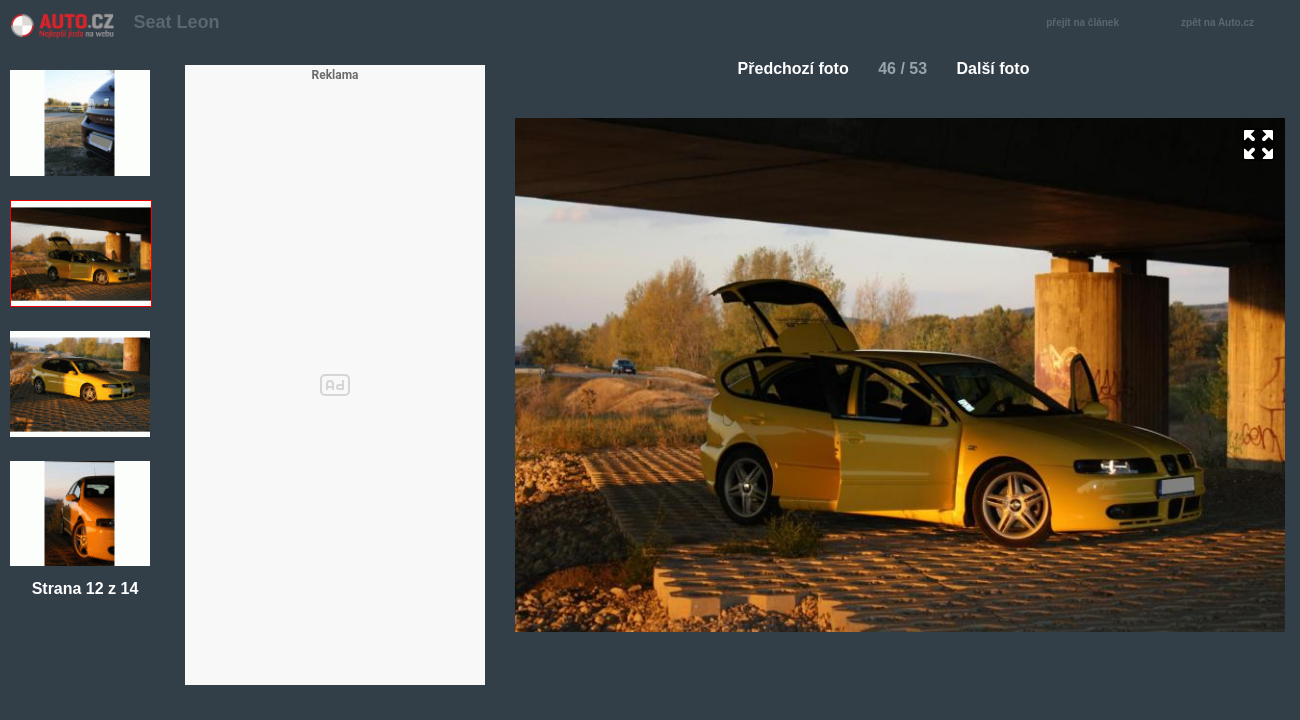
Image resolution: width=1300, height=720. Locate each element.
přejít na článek (1088, 23)
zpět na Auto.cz (1228, 23)
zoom (1258, 144)
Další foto (1001, 68)
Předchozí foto (785, 68)
